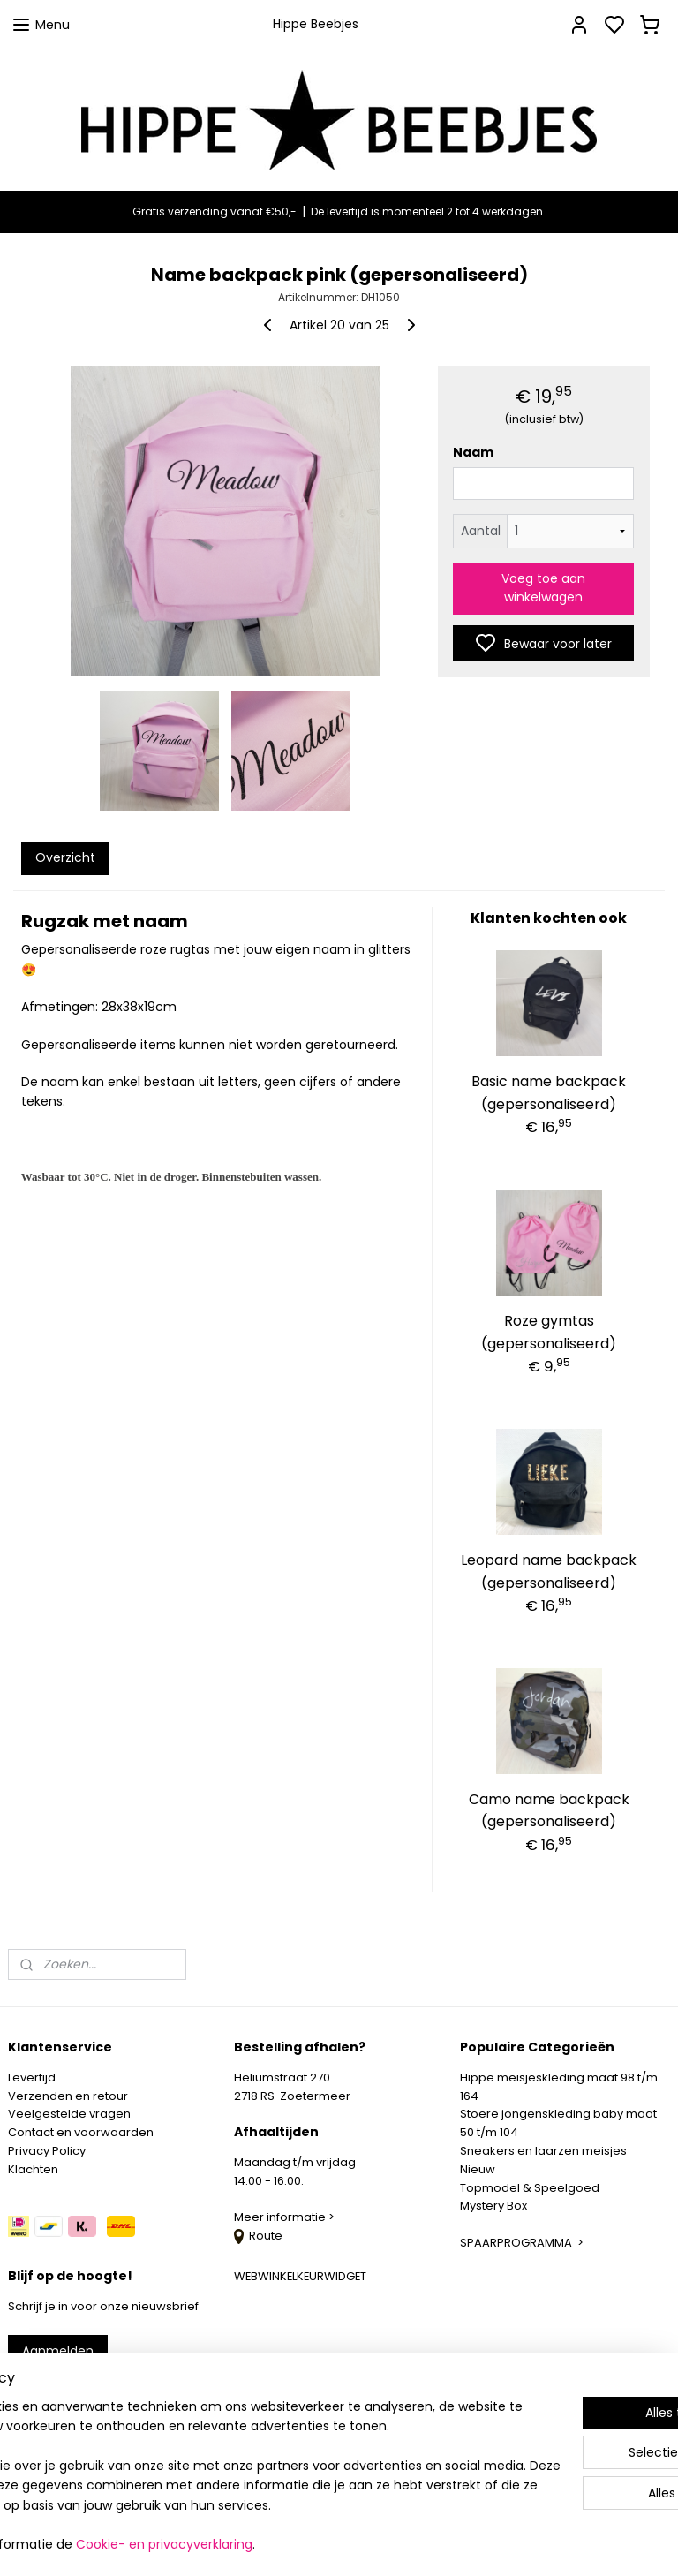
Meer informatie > (285, 2217)
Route (258, 2235)
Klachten (33, 2169)
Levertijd (32, 2077)
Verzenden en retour (68, 2096)
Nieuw (477, 2169)
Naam (473, 452)
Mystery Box (493, 2205)
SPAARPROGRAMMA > (522, 2242)
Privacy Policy (47, 2150)
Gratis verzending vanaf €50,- (214, 211)
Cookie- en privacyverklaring (302, 2545)
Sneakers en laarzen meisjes (543, 2150)
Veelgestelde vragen (69, 2113)
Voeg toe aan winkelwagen (543, 588)
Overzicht (65, 857)
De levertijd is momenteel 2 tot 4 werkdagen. (428, 211)
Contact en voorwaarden (81, 2132)
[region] (222, 2457)
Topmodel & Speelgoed (529, 2187)
